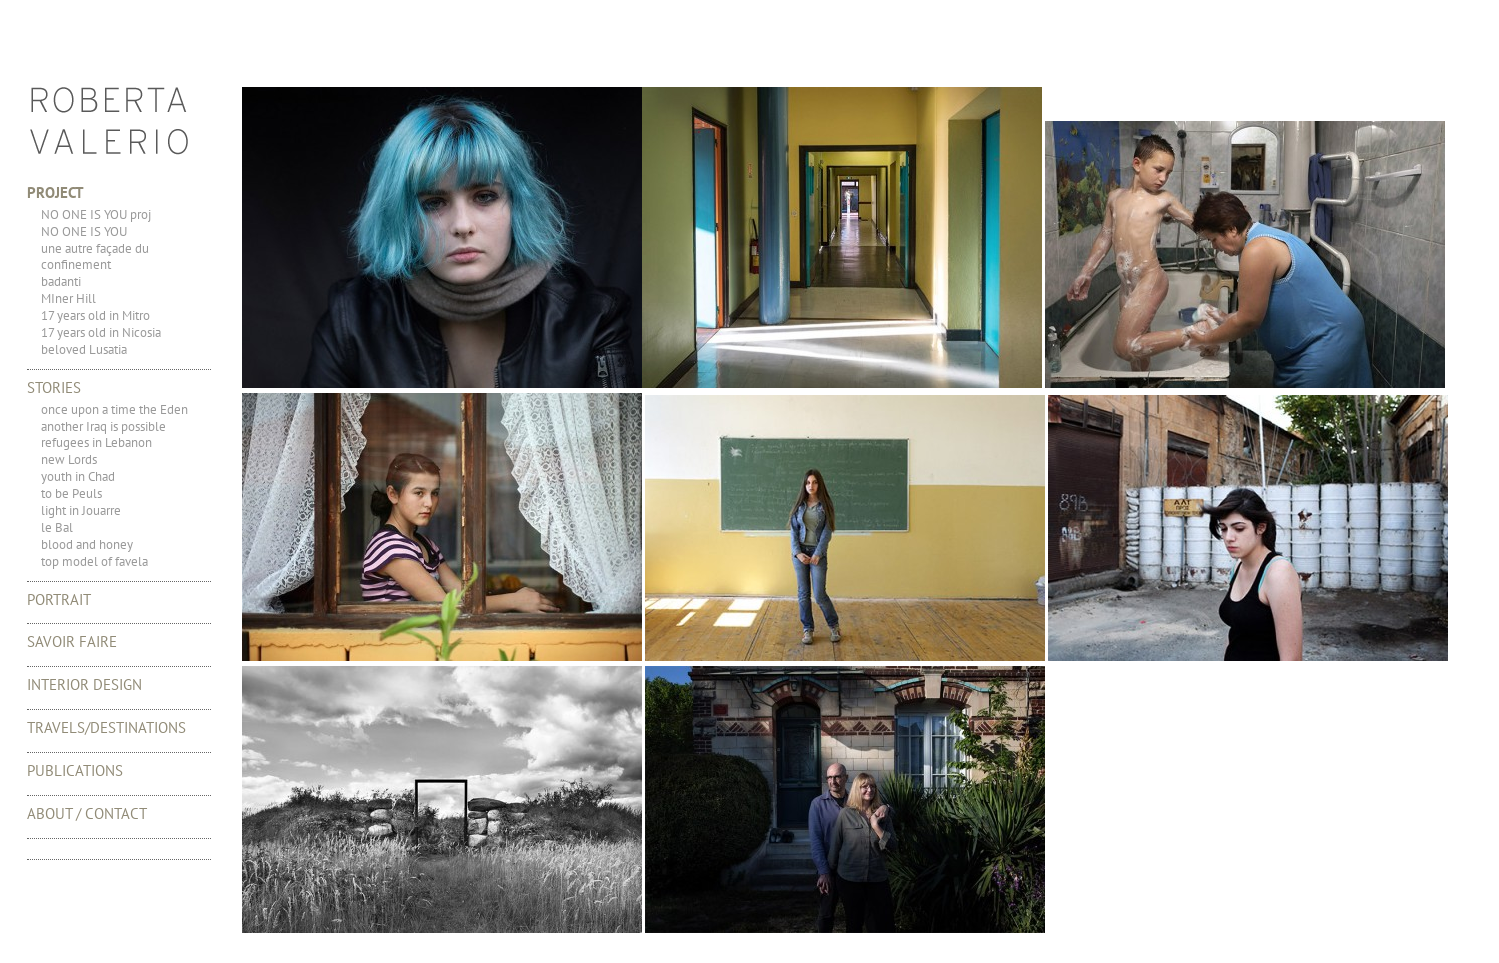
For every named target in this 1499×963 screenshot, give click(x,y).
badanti (61, 281)
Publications (75, 770)
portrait (59, 599)
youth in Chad (78, 476)
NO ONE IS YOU (84, 231)
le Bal (57, 527)
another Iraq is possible (103, 426)
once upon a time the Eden (114, 409)
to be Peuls (71, 493)
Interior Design (84, 684)
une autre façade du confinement (95, 257)
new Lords (69, 459)
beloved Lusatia (84, 349)
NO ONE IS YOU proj (96, 214)
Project (55, 192)
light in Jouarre (81, 510)
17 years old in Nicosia (101, 332)
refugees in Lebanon (96, 442)
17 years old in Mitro (95, 315)
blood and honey (87, 544)
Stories (54, 387)
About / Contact (87, 813)
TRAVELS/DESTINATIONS (106, 727)
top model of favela (94, 561)
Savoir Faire (72, 641)
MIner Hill (68, 298)
